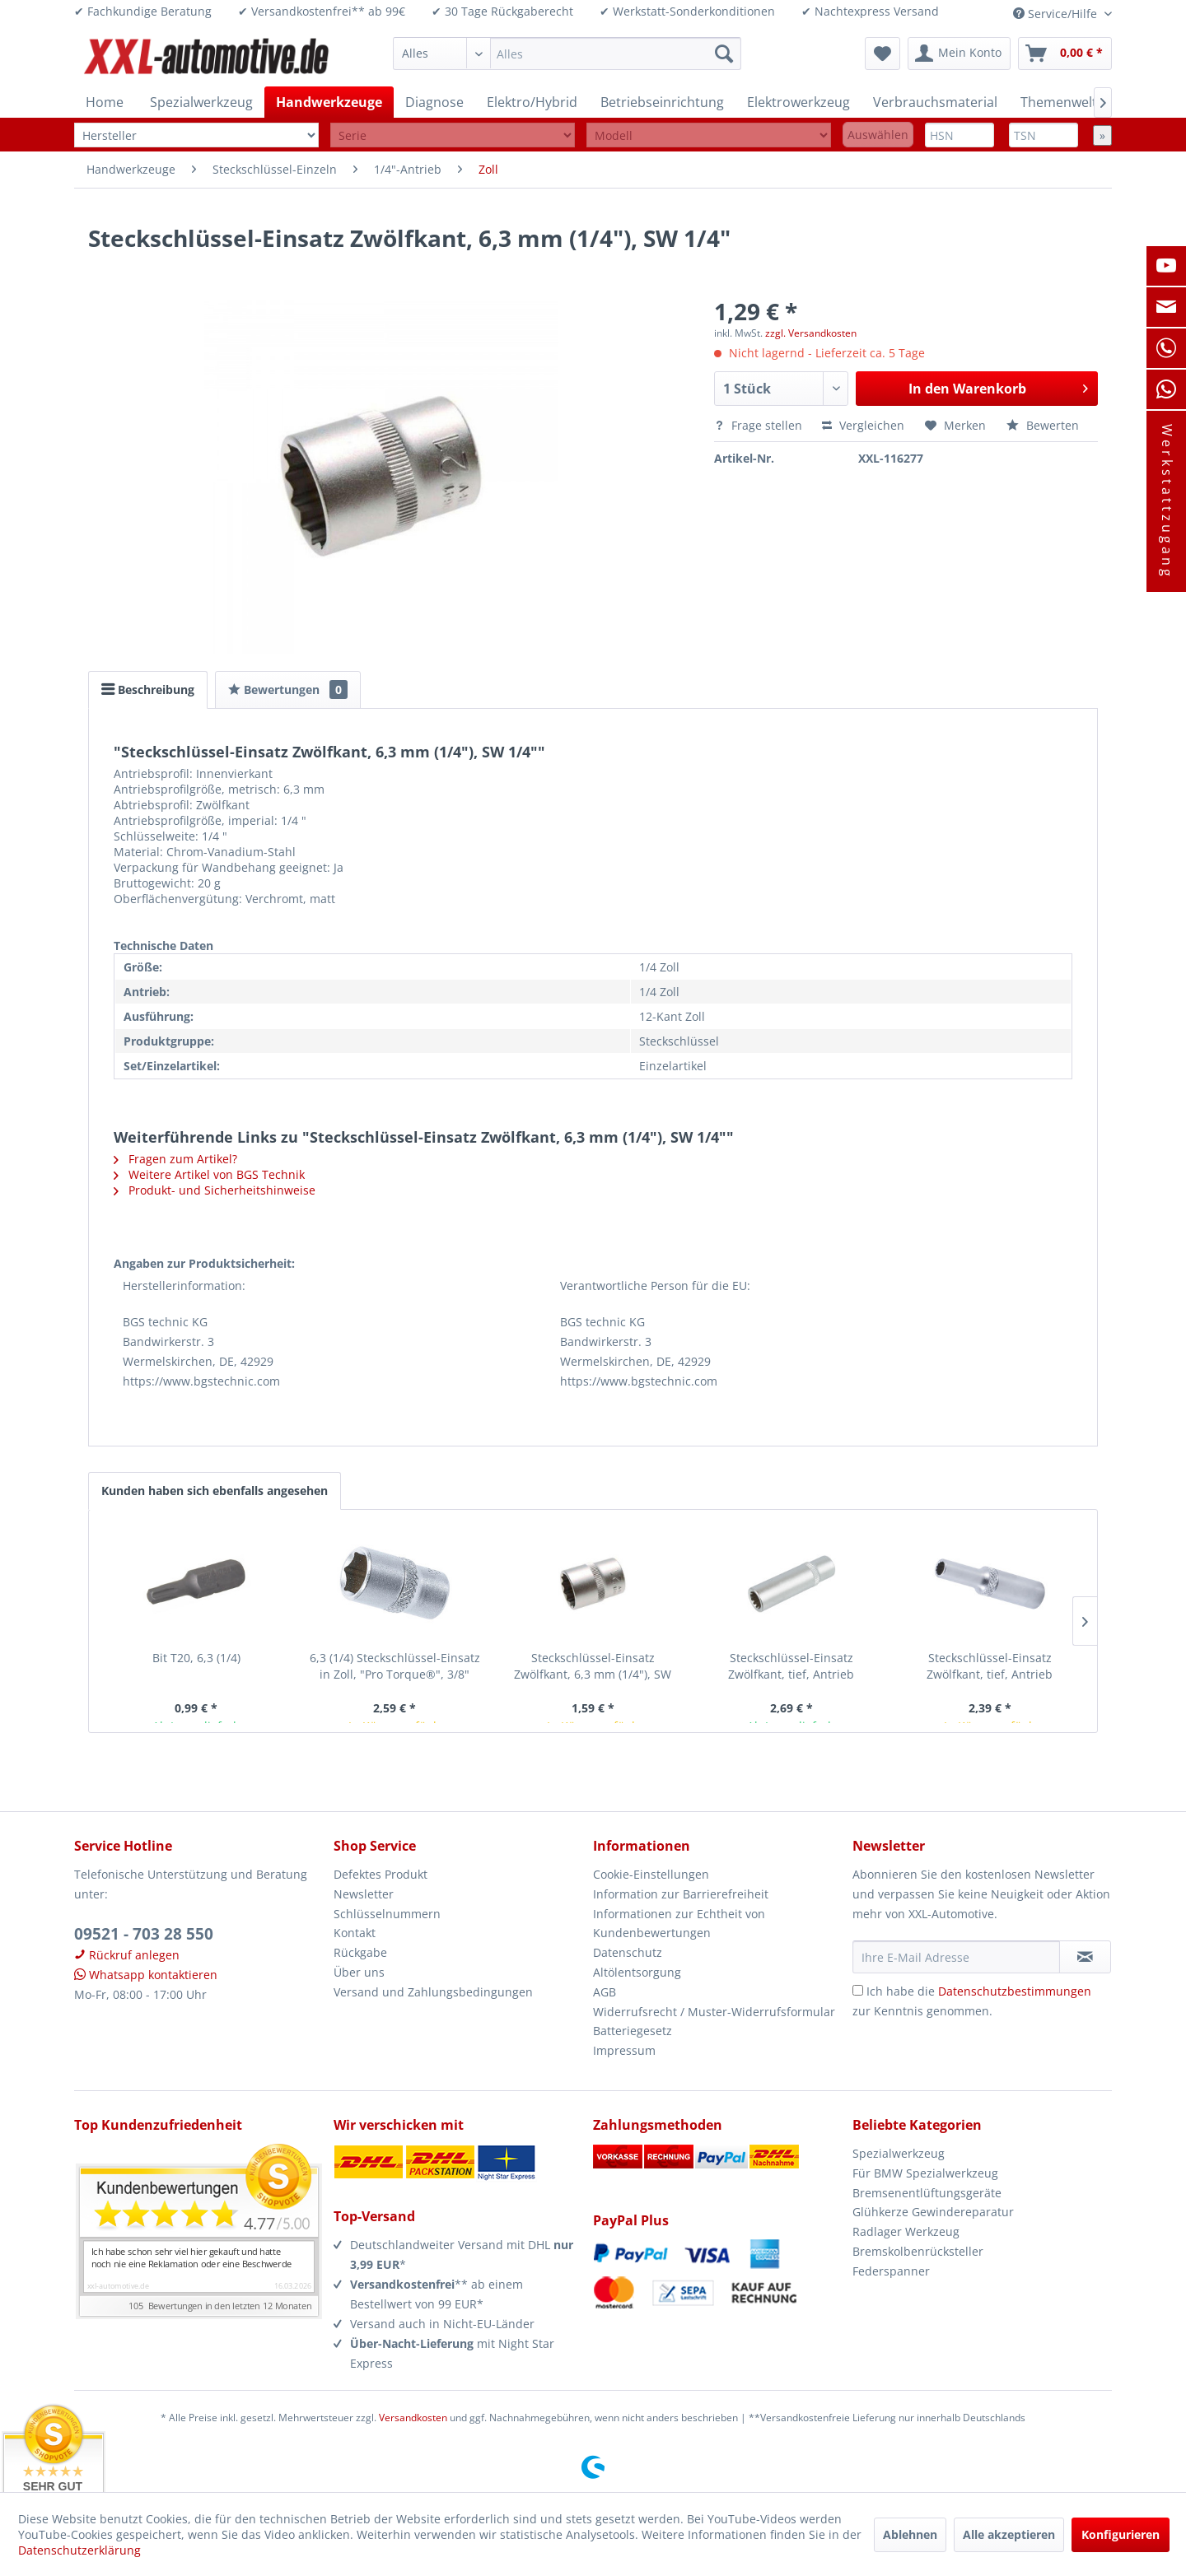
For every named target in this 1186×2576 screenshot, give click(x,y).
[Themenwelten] (1066, 102)
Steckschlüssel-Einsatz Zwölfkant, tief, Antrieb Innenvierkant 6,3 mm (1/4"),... (791, 1666)
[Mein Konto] (959, 53)
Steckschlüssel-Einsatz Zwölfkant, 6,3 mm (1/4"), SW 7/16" (592, 1666)
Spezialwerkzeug (898, 2153)
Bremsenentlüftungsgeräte (927, 2193)
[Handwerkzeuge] (329, 102)
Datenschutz (627, 1952)
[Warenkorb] (1065, 53)
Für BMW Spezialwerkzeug (925, 2173)
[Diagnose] (434, 102)
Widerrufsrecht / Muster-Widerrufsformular (714, 2011)
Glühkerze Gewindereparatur (933, 2212)
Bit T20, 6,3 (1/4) (196, 1657)
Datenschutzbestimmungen (1014, 1991)
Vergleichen (863, 425)
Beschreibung (147, 689)
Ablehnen (910, 2534)
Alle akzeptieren (1009, 2534)
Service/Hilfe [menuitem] (1056, 13)
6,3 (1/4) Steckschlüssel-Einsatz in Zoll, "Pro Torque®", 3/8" (395, 1666)
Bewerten (1042, 425)
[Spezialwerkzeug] (201, 102)
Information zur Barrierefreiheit (680, 1894)
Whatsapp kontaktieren (145, 1974)
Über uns (359, 1972)
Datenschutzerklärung (79, 2550)
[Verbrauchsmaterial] (935, 102)
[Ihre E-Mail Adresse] (956, 1956)
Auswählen (877, 134)
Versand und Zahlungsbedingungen (433, 1992)
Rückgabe (360, 1952)
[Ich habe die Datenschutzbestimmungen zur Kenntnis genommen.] (857, 1990)
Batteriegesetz (632, 2030)
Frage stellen (759, 425)
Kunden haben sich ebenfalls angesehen (214, 1490)
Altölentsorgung (637, 1972)
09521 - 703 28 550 (143, 1934)
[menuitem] (567, 53)
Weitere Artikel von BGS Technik (209, 1174)
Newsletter (364, 1894)
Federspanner (891, 2271)
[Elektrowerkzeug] (798, 102)
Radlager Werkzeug (906, 2231)
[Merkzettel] (882, 53)
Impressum (624, 2050)
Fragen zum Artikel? (175, 1159)
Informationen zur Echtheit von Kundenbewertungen (679, 1923)
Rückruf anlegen (127, 1955)
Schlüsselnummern (387, 1914)
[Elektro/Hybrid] (532, 102)
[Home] (104, 102)
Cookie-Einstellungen (651, 1874)
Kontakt (355, 1932)
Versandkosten (413, 2418)
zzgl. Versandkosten (811, 333)
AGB (604, 1992)
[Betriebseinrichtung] (662, 102)
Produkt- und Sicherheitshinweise (214, 1190)
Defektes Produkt (380, 1874)
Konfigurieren (1120, 2534)
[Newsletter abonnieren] (1085, 1956)
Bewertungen (288, 689)
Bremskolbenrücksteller (917, 2251)
